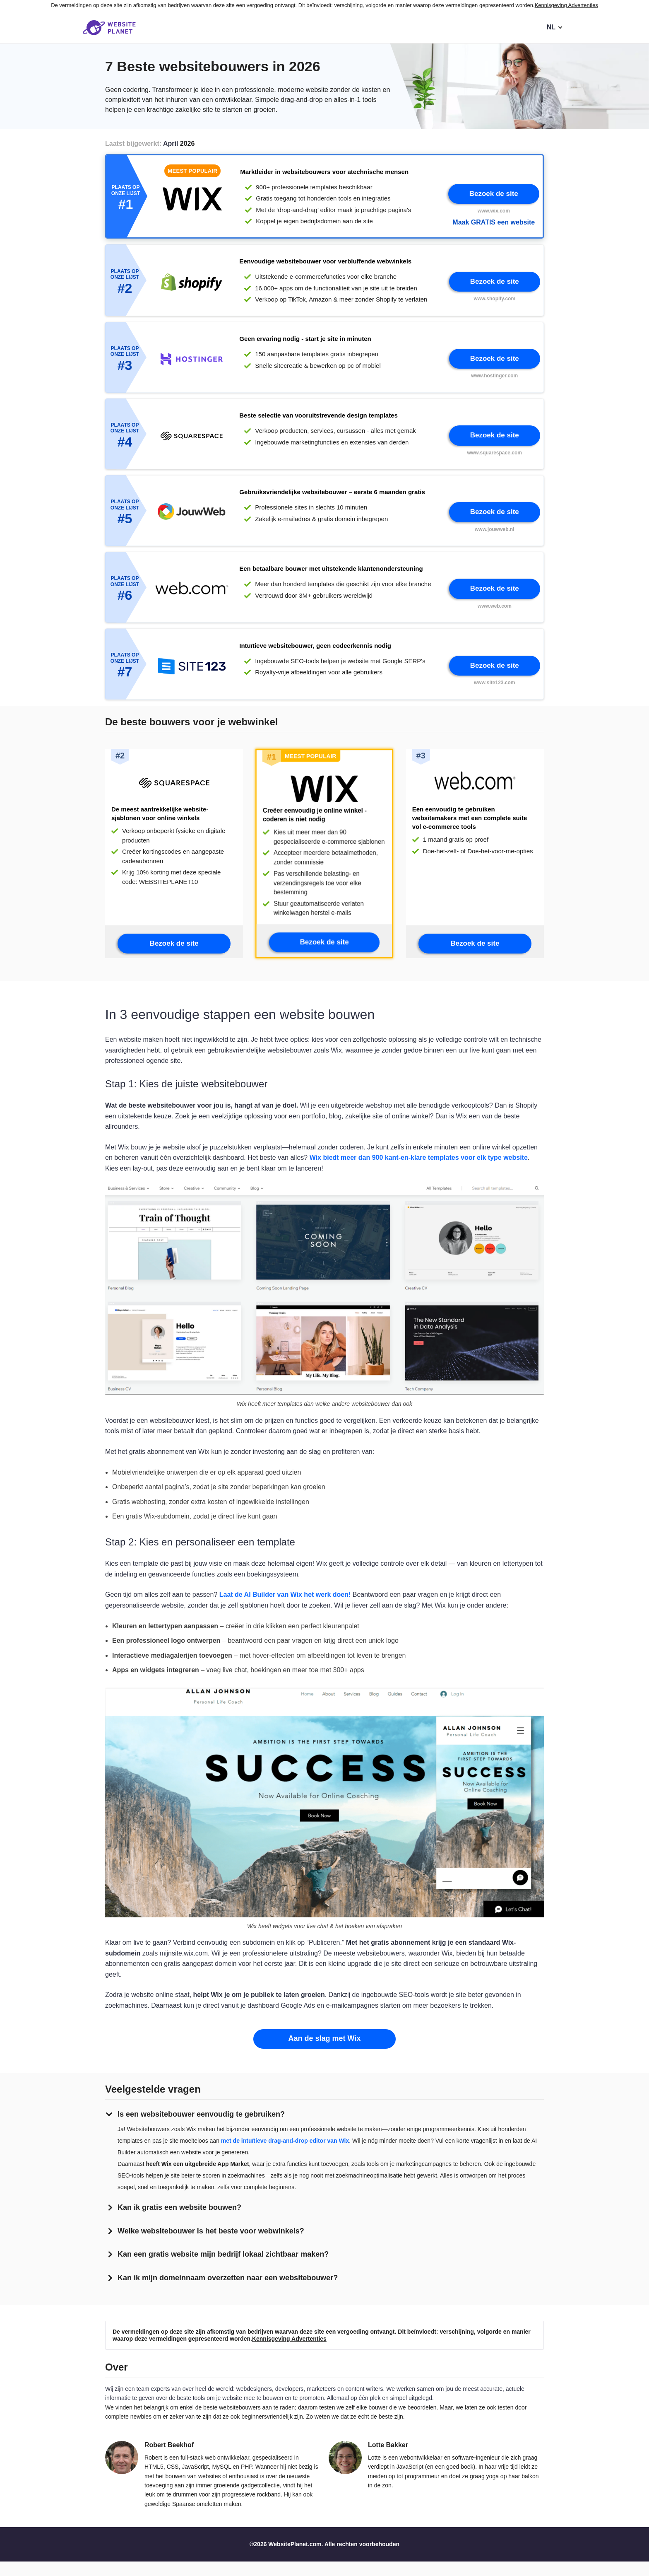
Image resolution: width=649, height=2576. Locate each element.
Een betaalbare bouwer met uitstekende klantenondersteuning (331, 576)
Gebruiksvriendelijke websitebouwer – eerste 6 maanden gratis (332, 498)
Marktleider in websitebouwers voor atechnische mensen (324, 172)
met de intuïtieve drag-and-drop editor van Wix (285, 2155)
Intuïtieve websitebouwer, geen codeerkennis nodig (315, 655)
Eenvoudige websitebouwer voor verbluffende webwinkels (325, 263)
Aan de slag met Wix (324, 2053)
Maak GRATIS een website (494, 222)
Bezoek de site (493, 194)
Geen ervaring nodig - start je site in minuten (305, 342)
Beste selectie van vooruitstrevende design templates (318, 420)
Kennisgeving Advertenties (566, 5)
